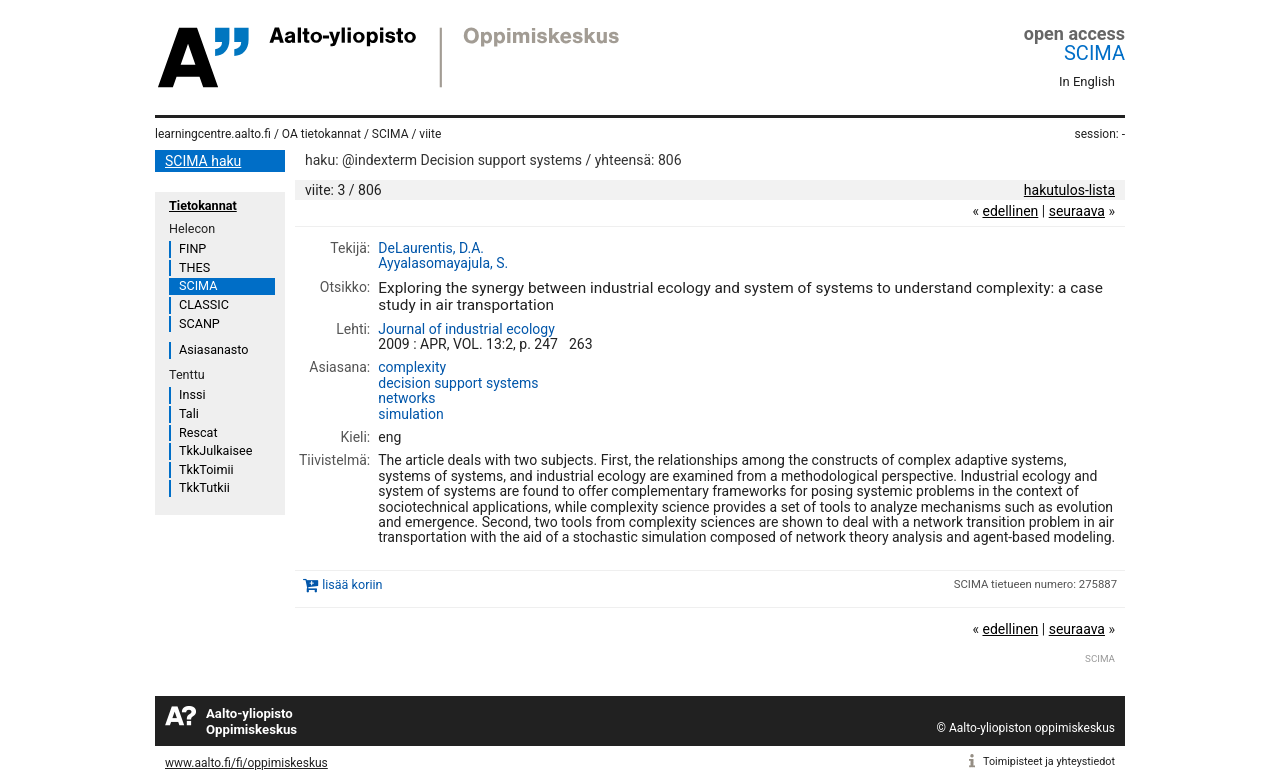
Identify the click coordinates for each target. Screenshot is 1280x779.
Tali (189, 413)
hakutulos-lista (1069, 190)
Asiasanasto (213, 349)
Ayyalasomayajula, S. (443, 263)
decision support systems (458, 383)
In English (1087, 81)
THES (194, 267)
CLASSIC (204, 304)
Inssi (192, 394)
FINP (192, 248)
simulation (410, 414)
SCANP (199, 323)
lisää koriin (352, 584)
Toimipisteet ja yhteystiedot (1049, 761)
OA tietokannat (321, 134)
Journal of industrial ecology (466, 329)
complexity (412, 367)
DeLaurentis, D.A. (431, 248)
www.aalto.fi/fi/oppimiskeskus (246, 763)
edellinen (1010, 211)
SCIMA (1094, 53)
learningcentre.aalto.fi (213, 134)
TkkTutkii (204, 487)
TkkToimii (206, 469)
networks (406, 398)
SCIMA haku (203, 161)
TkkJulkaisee (215, 450)
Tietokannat (203, 205)
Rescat (198, 432)
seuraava (1077, 211)
